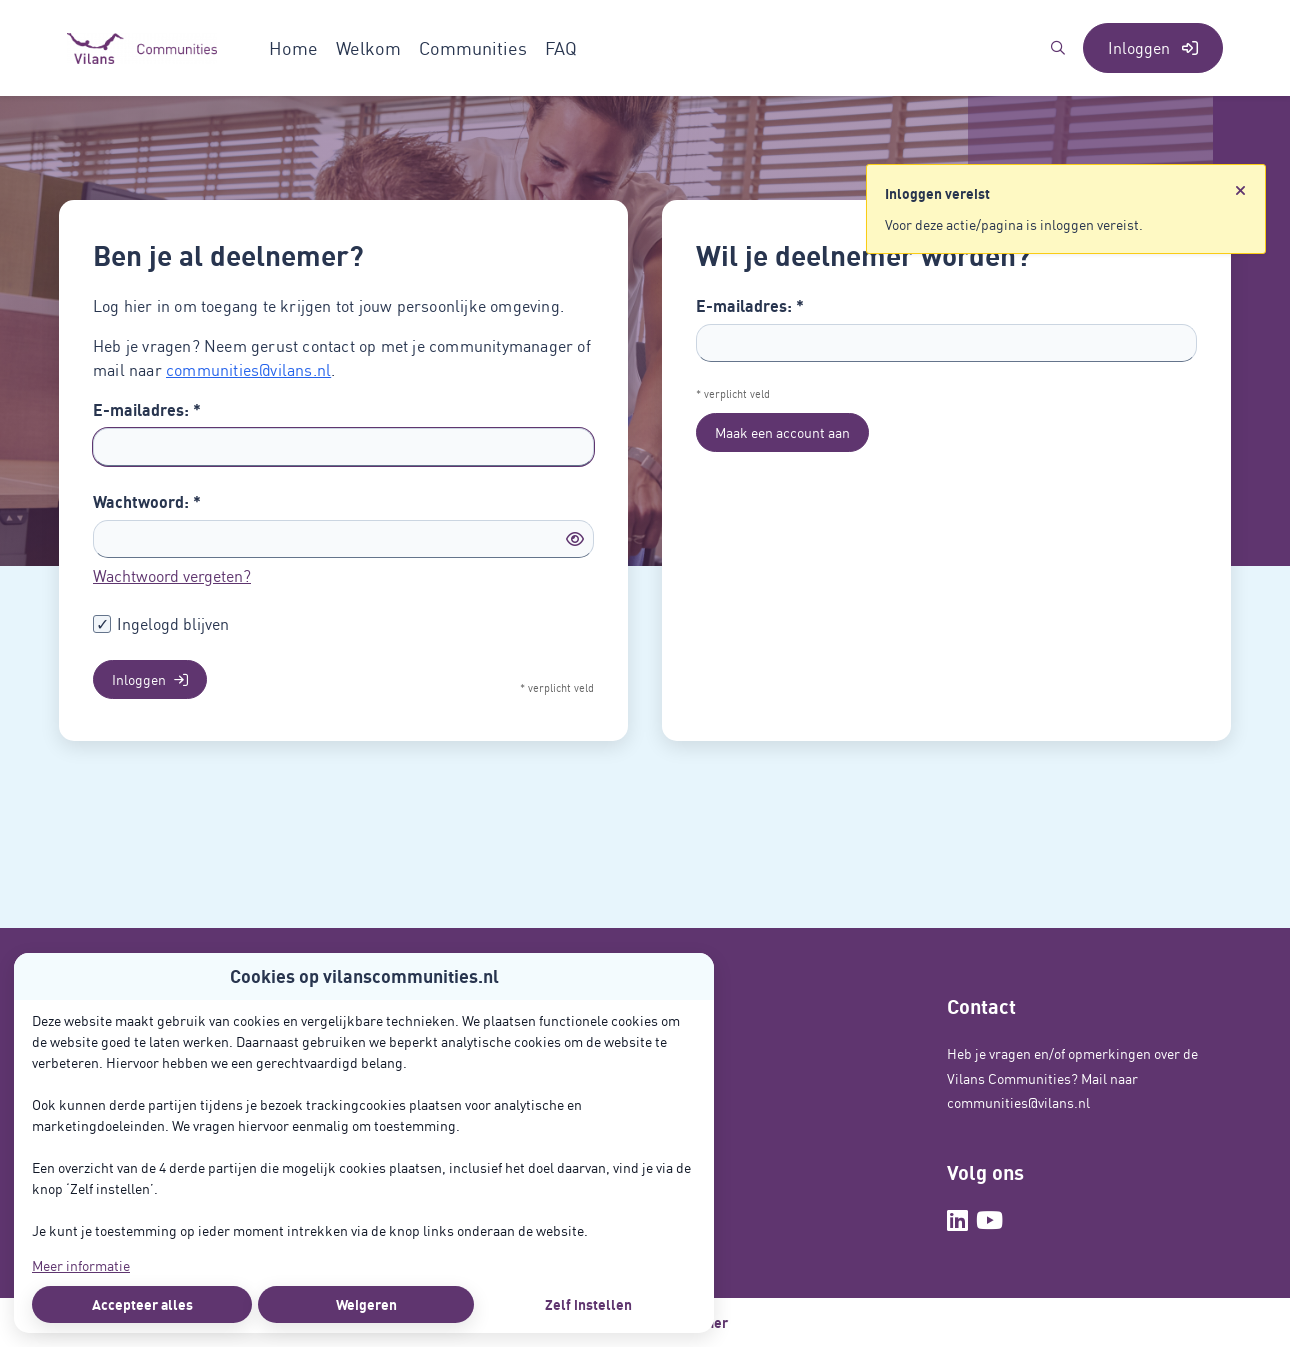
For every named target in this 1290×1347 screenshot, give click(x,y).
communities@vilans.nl (248, 370)
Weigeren (366, 1304)
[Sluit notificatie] (1240, 191)
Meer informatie (81, 1265)
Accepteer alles (142, 1304)
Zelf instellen (588, 1304)
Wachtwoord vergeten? (172, 576)
